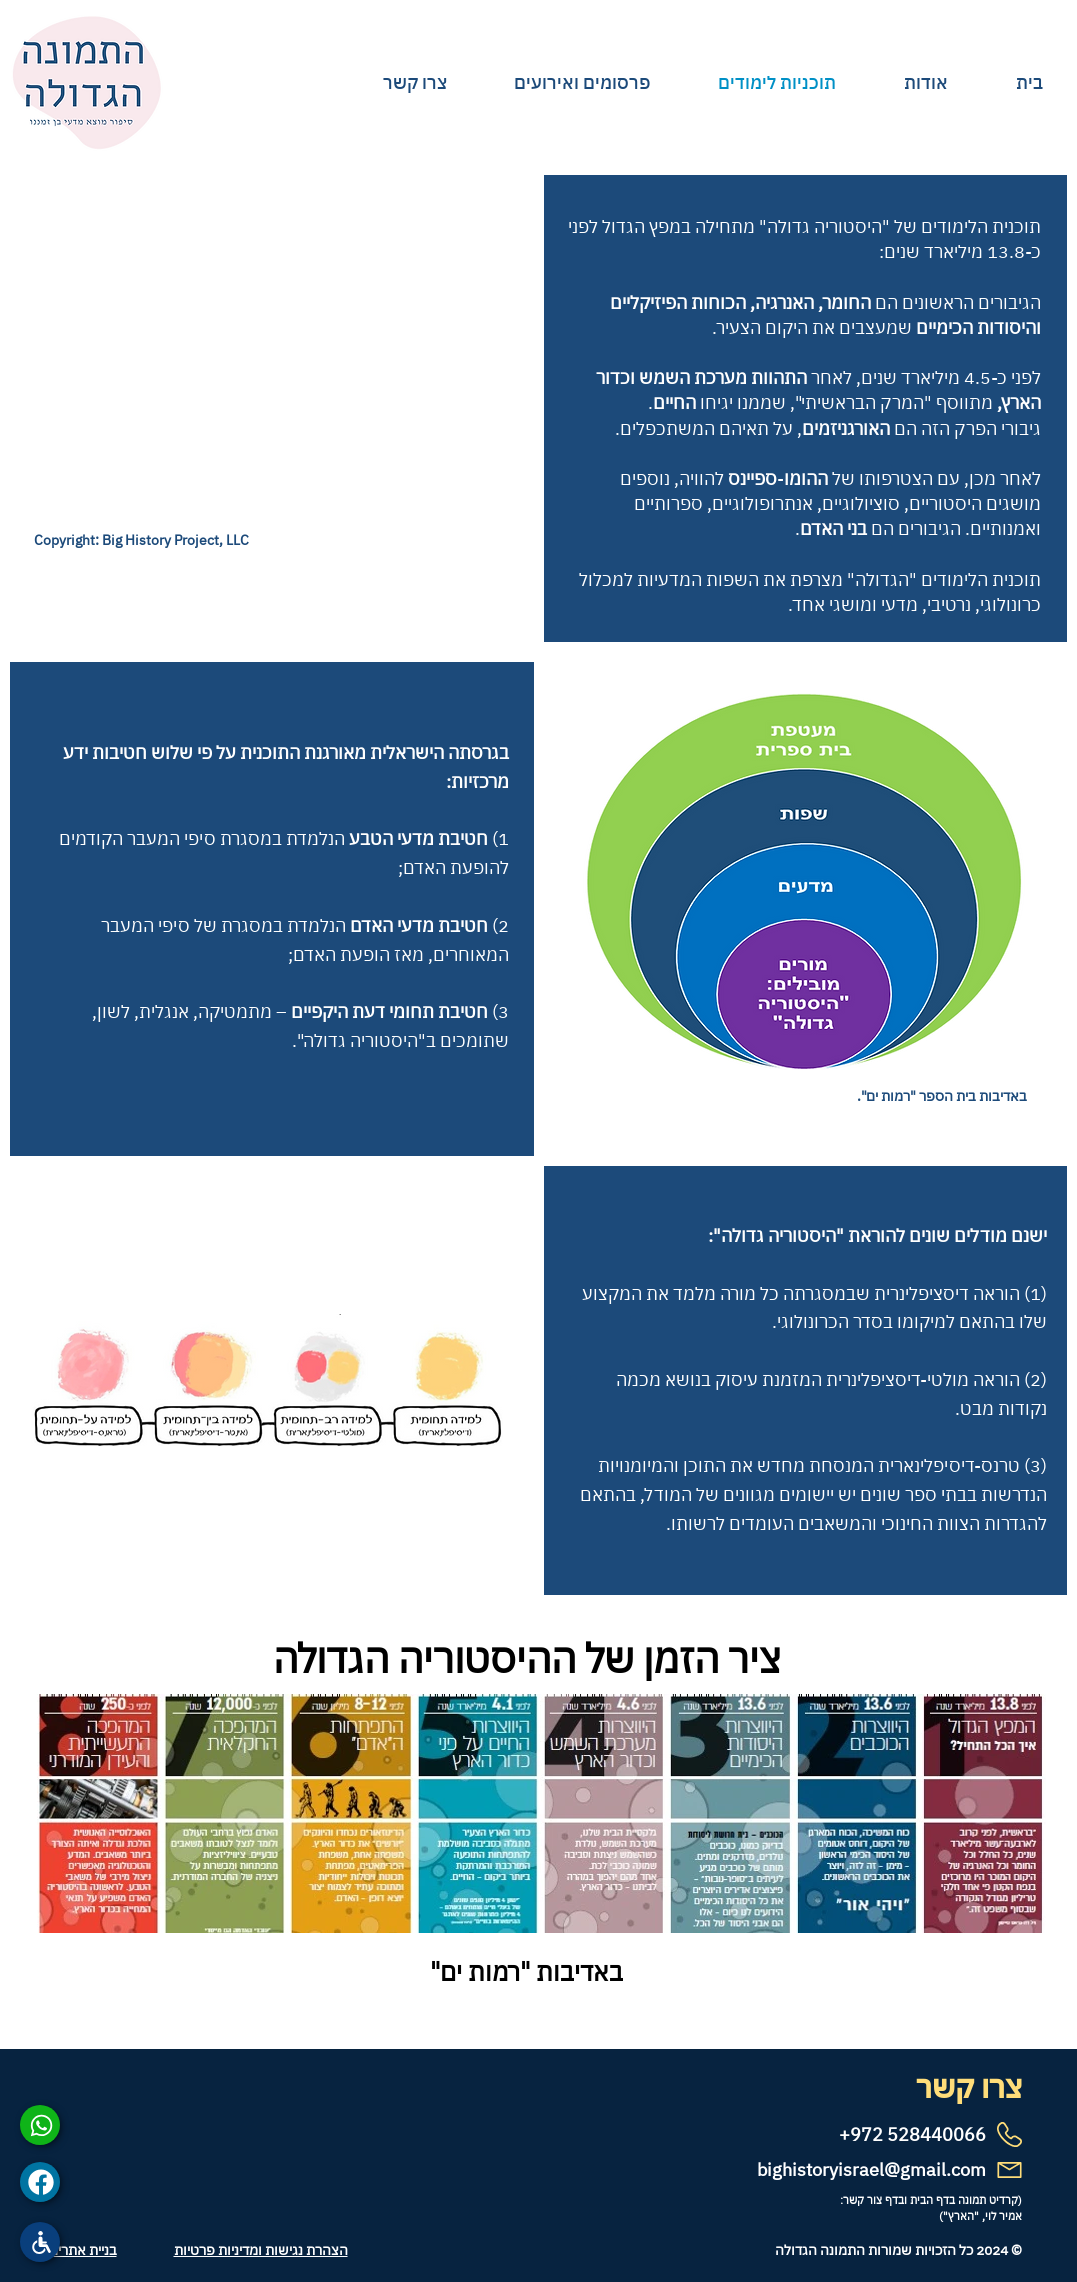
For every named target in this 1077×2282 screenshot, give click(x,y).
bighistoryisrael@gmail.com (871, 2169)
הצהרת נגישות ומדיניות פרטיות (261, 2250)
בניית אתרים (83, 2250)
